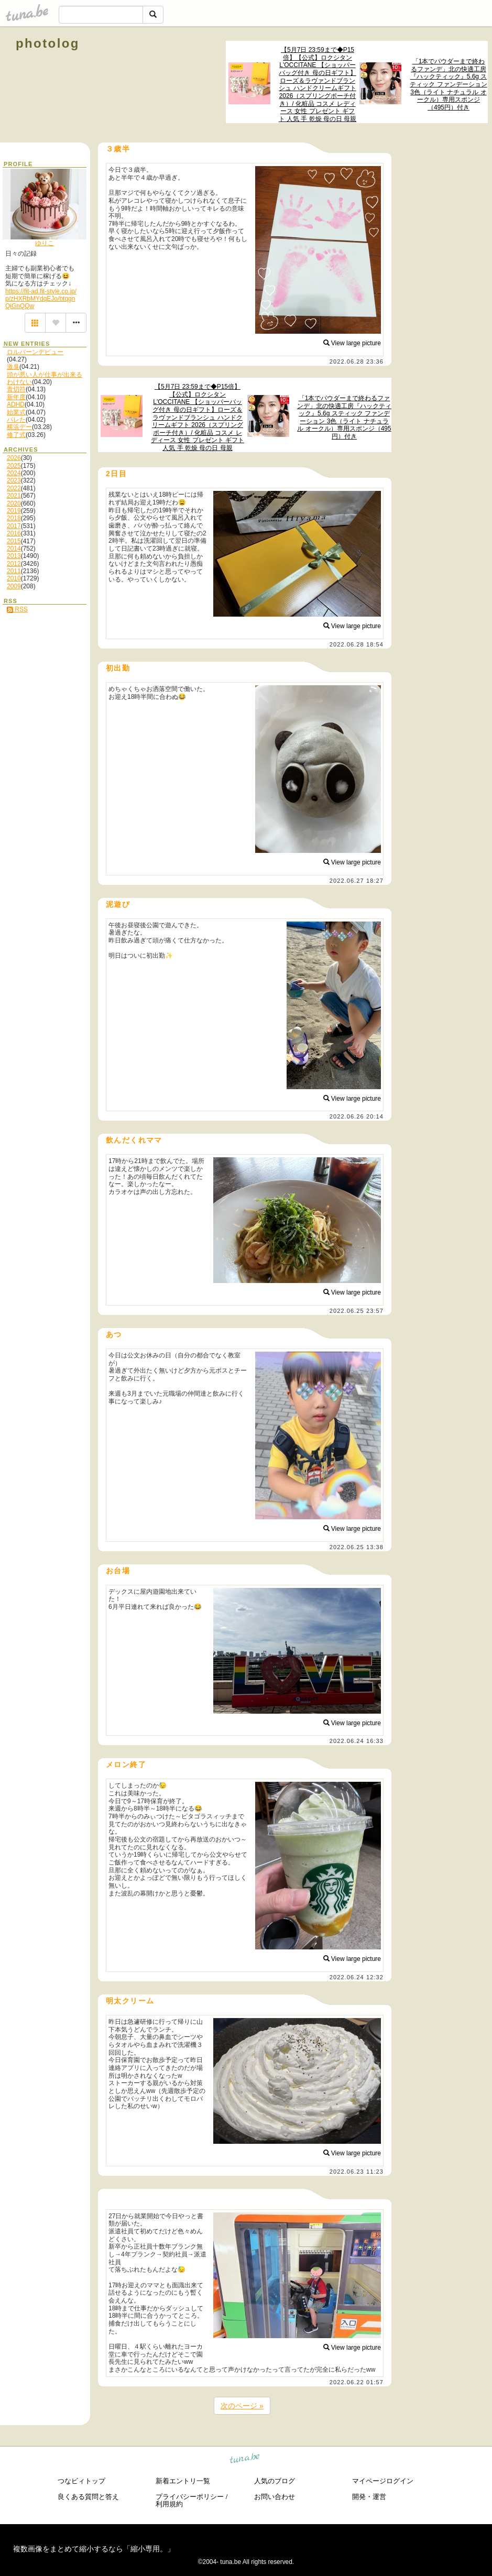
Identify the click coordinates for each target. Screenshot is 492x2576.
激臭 (13, 366)
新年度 (16, 397)
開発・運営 (369, 2497)
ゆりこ (44, 243)
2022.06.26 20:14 (357, 1116)
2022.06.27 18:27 (357, 881)
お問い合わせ (274, 2497)
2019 (14, 510)
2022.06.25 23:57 (357, 1311)
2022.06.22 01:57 (357, 2382)
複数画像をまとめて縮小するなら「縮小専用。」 (93, 2549)
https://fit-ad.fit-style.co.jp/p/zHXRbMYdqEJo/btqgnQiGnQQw (40, 299)
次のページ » (242, 2406)
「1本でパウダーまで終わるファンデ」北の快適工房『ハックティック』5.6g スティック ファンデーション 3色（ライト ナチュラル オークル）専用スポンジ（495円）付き (448, 84)
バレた (16, 419)
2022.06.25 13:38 (357, 1547)
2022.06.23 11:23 (357, 2171)
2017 (14, 526)
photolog (48, 43)
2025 (14, 465)
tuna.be (245, 2460)
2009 (14, 586)
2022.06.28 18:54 (357, 644)
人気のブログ (274, 2481)
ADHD (16, 404)
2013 (14, 556)
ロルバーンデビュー (35, 352)
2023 (14, 480)
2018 (14, 518)
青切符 (16, 389)
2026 (14, 458)
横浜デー (19, 427)
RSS (17, 609)
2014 (14, 548)
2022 (14, 488)
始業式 (16, 412)
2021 (14, 495)
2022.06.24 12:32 (357, 1977)
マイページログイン (382, 2481)
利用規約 (169, 2504)
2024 (14, 473)
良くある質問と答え (88, 2497)
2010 (14, 578)
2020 (14, 503)
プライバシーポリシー (190, 2497)
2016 (14, 533)
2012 (14, 563)
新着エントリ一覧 (183, 2481)
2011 (14, 571)
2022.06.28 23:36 (357, 361)
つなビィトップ (81, 2481)
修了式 (16, 435)
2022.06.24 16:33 (357, 1741)
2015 (14, 541)
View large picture (352, 343)
